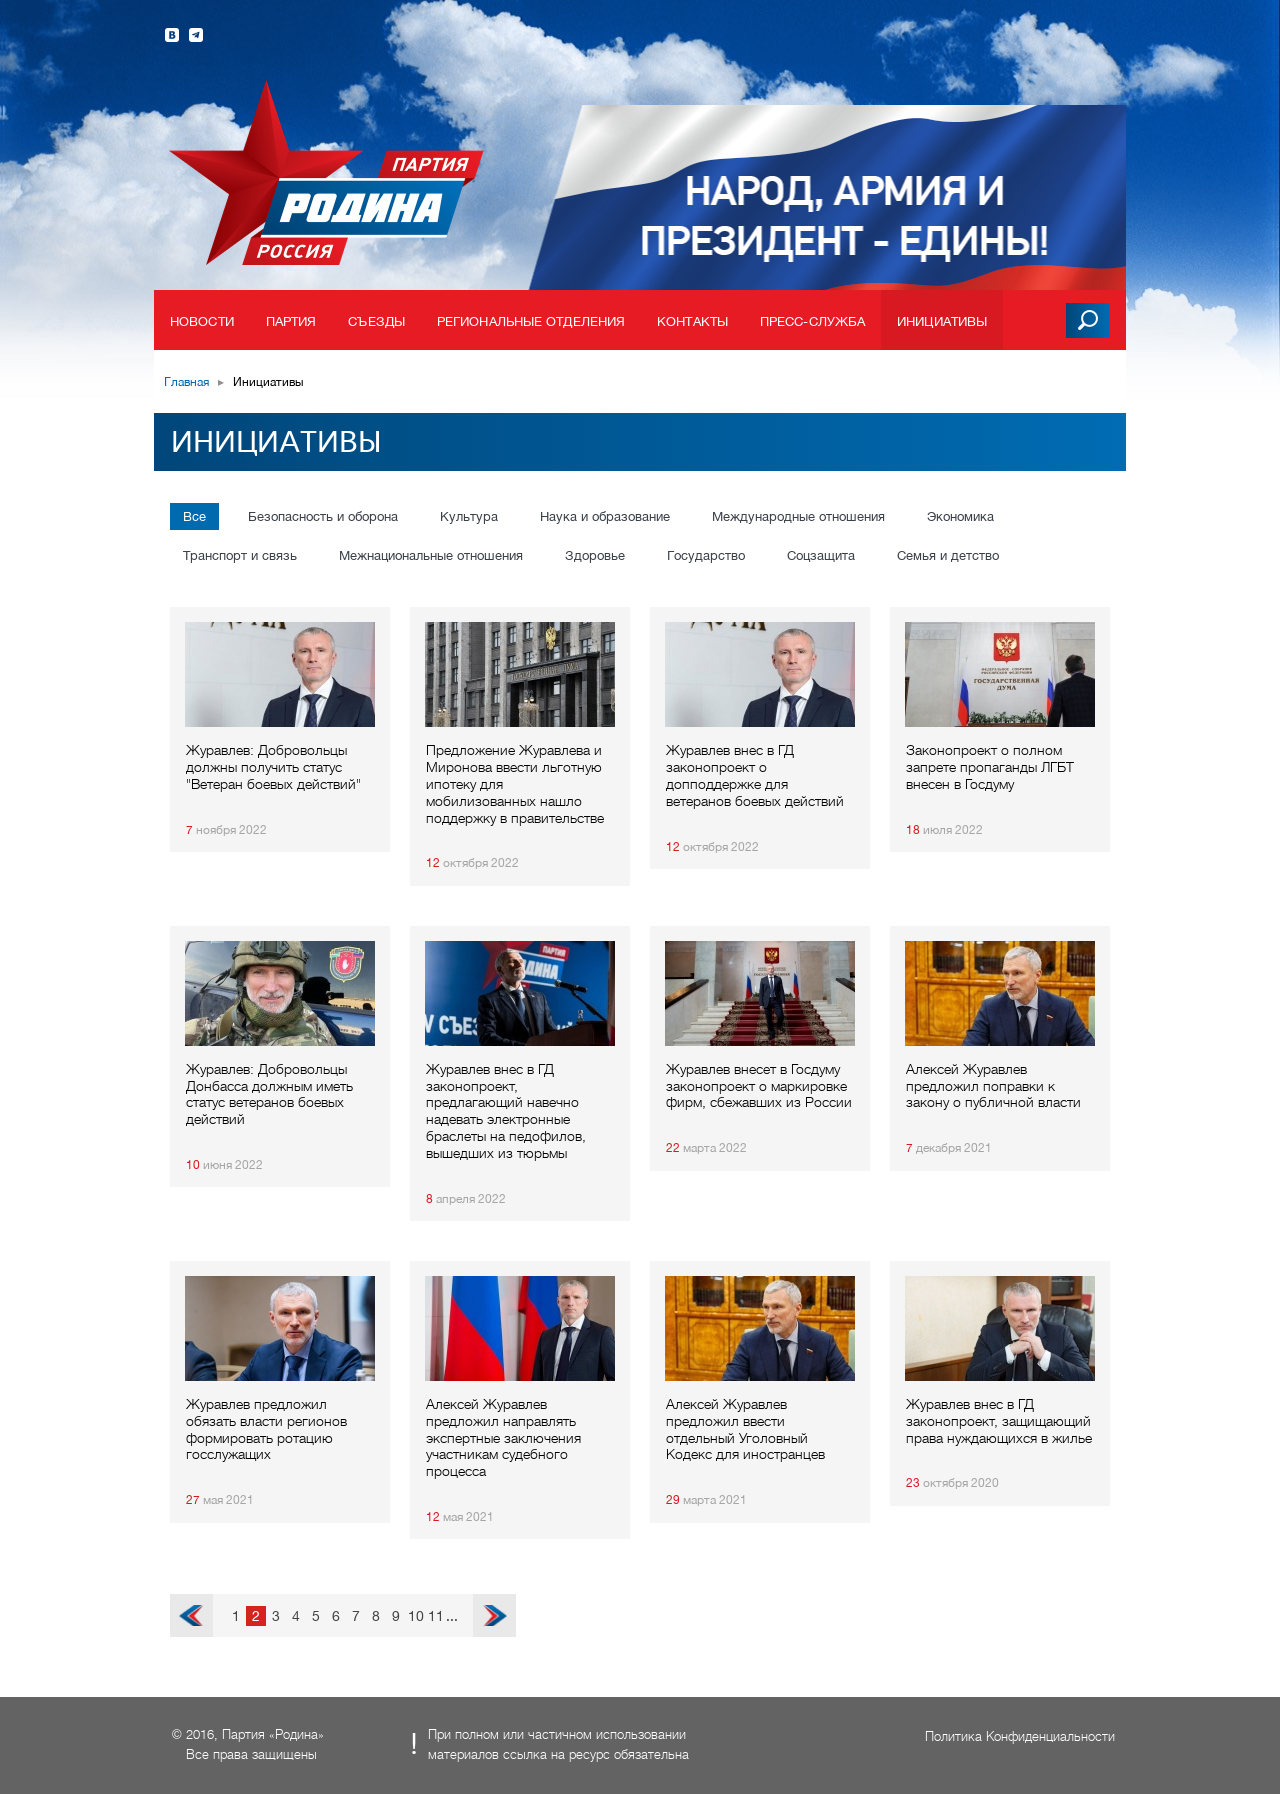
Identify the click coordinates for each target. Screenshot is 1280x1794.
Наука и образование (605, 516)
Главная (186, 382)
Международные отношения (798, 516)
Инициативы (942, 321)
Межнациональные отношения (431, 555)
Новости (202, 321)
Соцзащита (821, 555)
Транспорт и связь (240, 555)
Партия (291, 321)
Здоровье (595, 555)
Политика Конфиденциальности (1020, 1736)
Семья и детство (948, 555)
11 (436, 1616)
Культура (469, 516)
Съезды (376, 321)
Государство (706, 555)
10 (416, 1616)
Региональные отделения (531, 321)
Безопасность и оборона (323, 516)
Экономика (960, 516)
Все (194, 516)
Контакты (692, 321)
